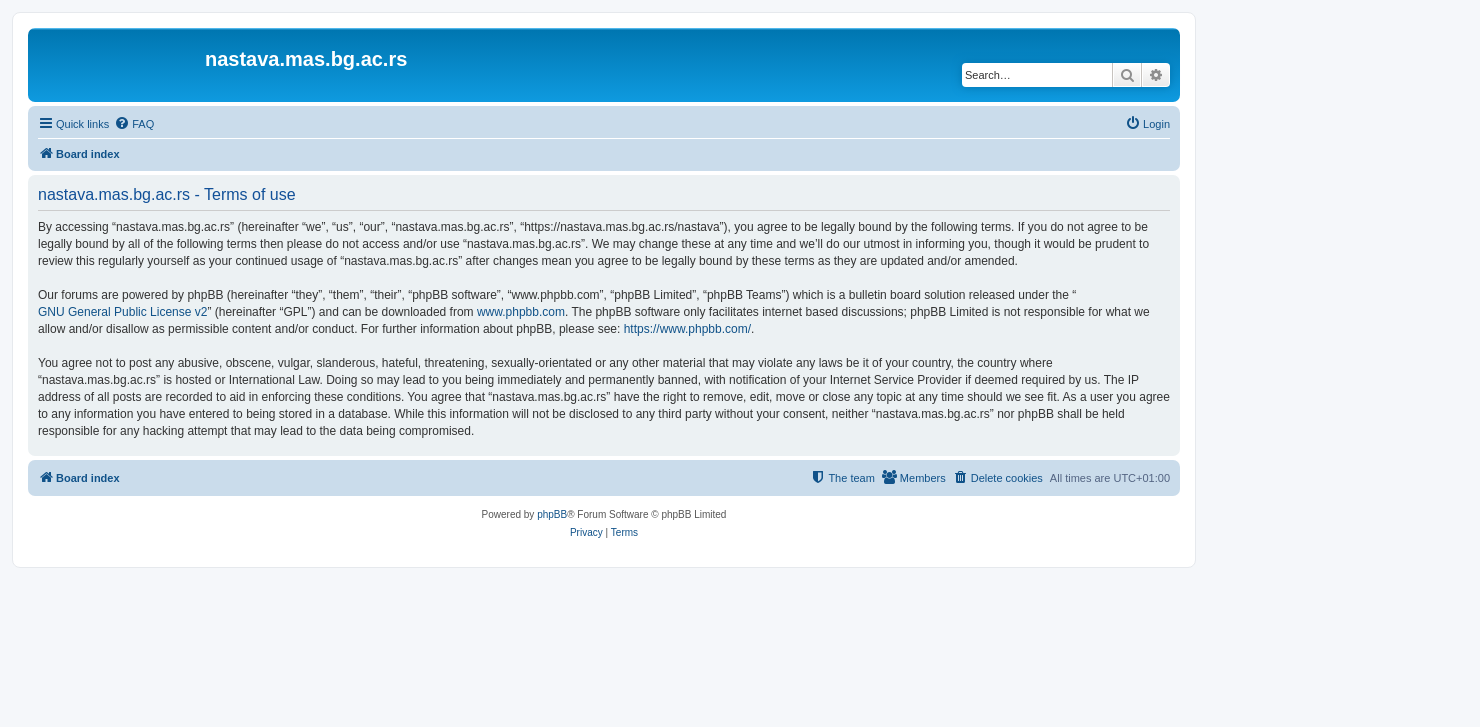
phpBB (552, 514)
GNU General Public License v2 (122, 312)
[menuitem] (134, 124)
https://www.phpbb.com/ (687, 329)
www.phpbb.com (521, 312)
